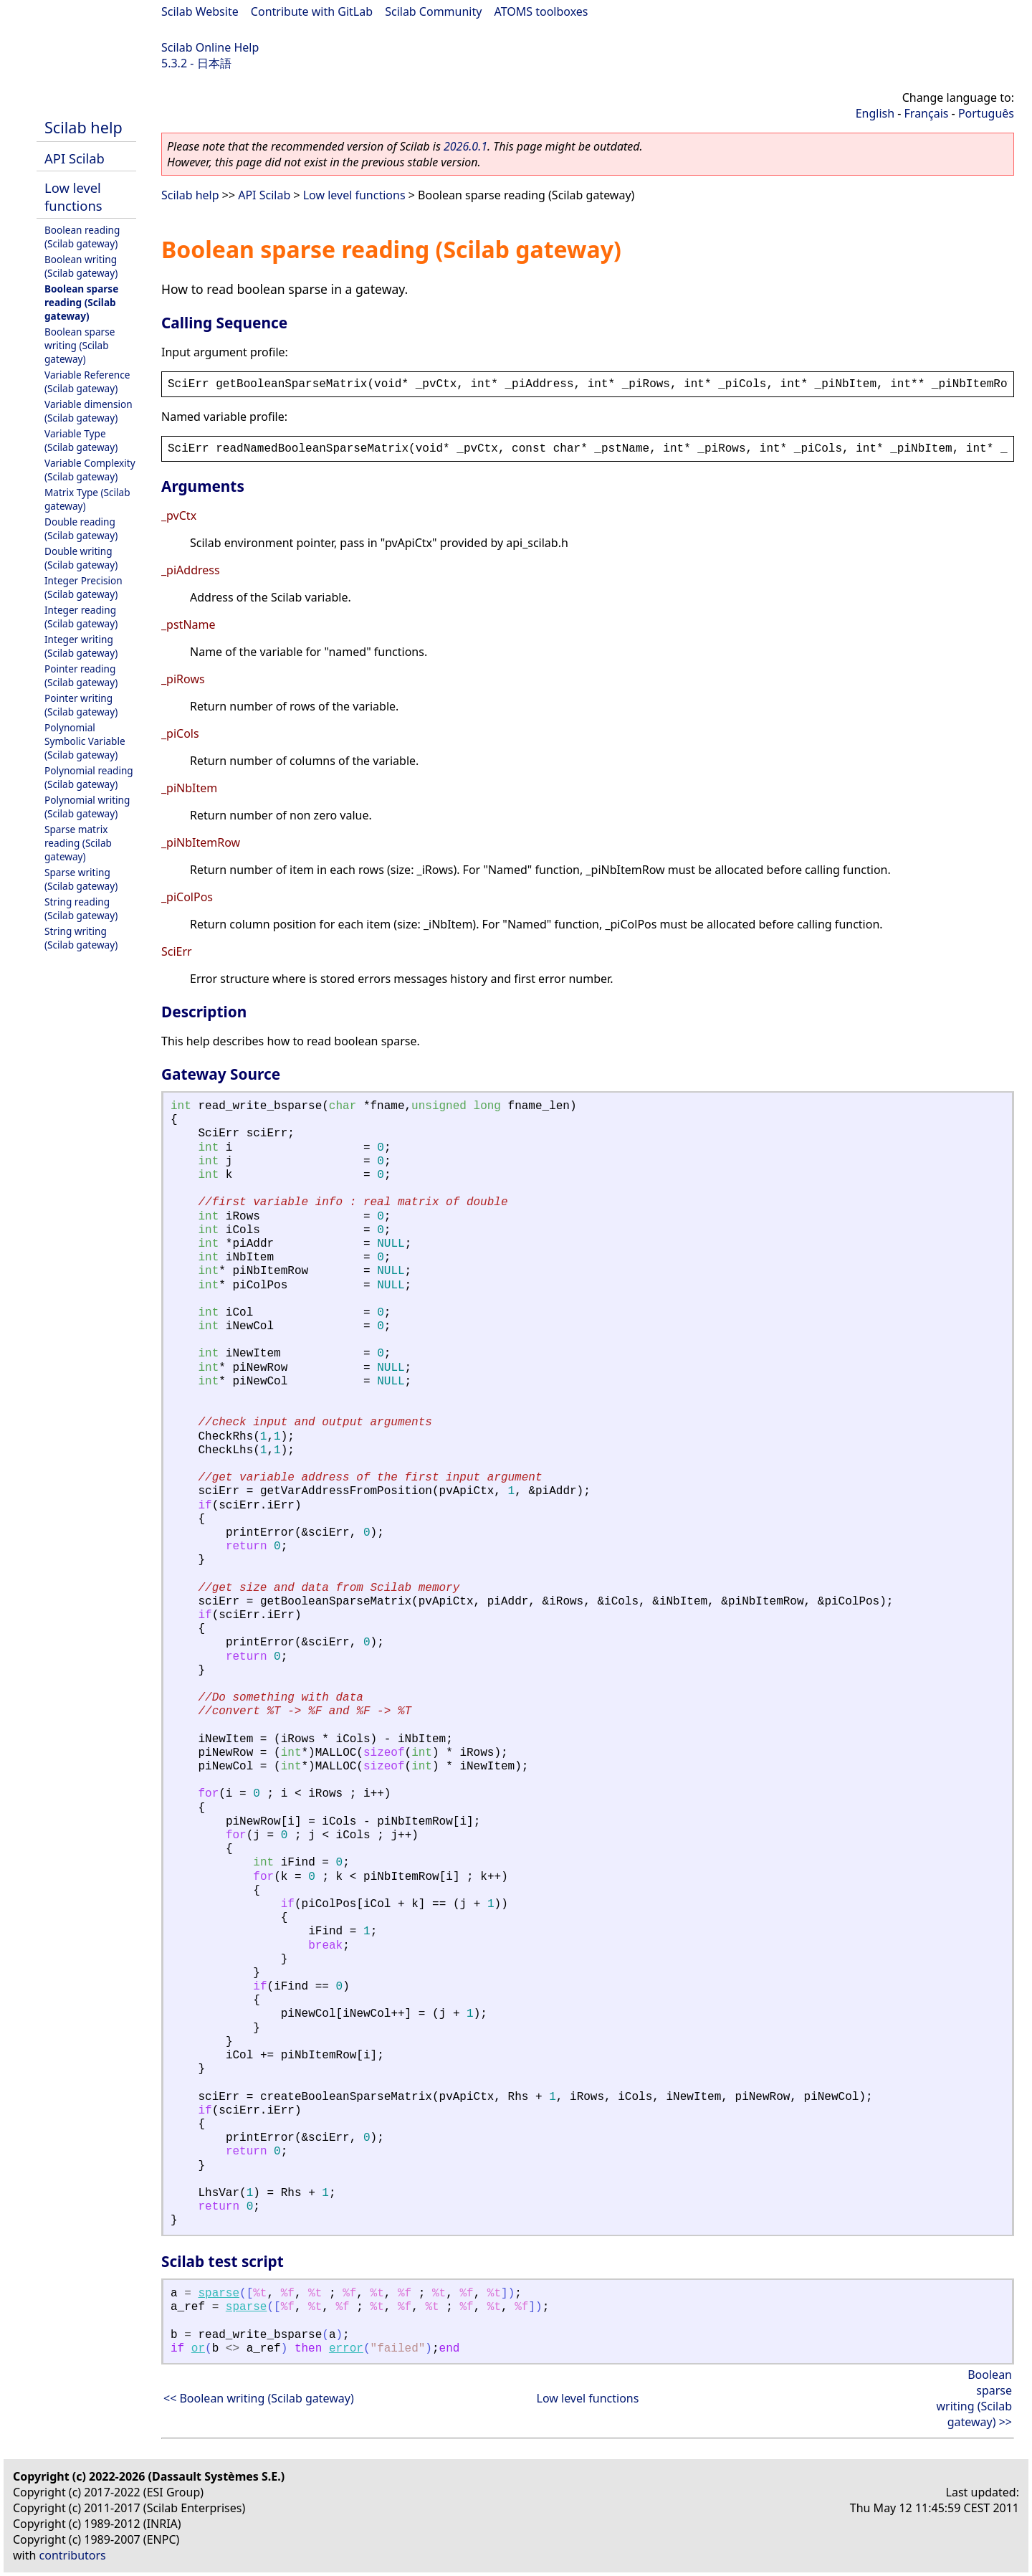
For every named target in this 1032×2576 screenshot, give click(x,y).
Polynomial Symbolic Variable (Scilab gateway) (84, 741)
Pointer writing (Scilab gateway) (81, 704)
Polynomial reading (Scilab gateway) (88, 777)
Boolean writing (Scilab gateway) (81, 266)
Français (926, 113)
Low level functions (73, 196)
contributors (72, 2555)
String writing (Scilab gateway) (81, 937)
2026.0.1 (465, 146)
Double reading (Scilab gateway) (81, 528)
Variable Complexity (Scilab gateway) (89, 469)
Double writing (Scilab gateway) (81, 557)
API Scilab (74, 158)
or (198, 2348)
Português (986, 113)
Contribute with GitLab (312, 11)
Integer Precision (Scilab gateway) (83, 587)
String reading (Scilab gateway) (81, 908)
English (875, 113)
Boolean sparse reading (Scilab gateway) (81, 302)
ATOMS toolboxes (541, 11)
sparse (218, 2293)
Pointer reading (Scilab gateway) (81, 675)
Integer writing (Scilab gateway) (81, 646)
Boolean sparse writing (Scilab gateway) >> (974, 2398)
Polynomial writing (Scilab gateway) (87, 806)
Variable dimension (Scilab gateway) (88, 410)
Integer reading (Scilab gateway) (81, 616)
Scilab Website (200, 11)
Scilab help (83, 127)
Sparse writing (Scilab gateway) (81, 879)
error (346, 2348)
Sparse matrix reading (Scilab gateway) (78, 842)
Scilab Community (433, 11)
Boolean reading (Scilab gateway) (82, 236)
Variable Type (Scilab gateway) (81, 440)
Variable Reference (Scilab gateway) (87, 381)
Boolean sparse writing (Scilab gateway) (79, 345)
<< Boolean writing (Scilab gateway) (258, 2398)
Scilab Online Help (210, 47)
